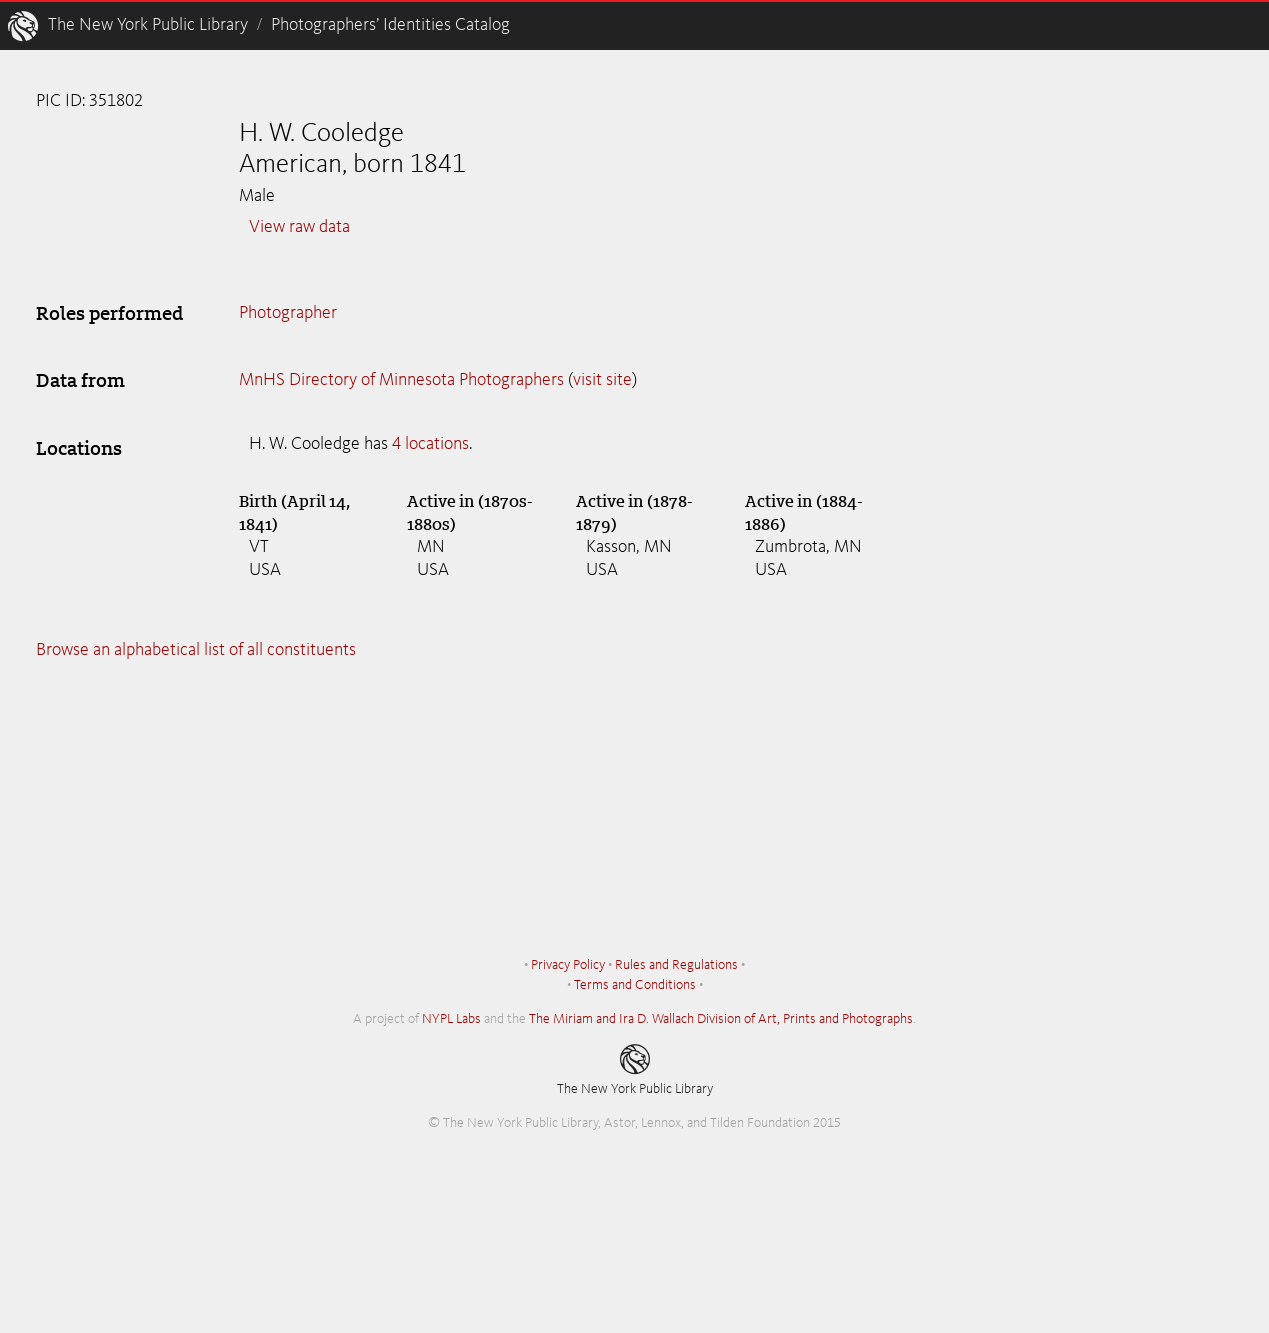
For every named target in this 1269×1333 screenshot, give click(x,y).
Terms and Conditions (635, 985)
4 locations (430, 444)
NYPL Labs (451, 1019)
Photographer (288, 313)
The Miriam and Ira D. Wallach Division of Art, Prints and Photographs (721, 1019)
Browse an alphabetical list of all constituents (196, 650)
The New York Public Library (148, 25)
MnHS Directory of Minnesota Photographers (401, 380)
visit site (602, 380)
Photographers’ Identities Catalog (390, 25)
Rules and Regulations (676, 965)
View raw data (299, 227)
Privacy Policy (568, 965)
